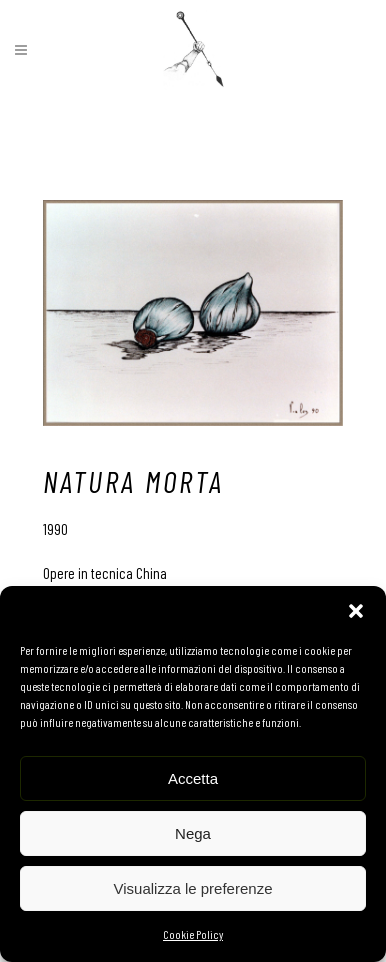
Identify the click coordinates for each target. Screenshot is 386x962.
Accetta (193, 778)
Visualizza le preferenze (193, 888)
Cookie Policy (193, 934)
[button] (356, 611)
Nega (193, 833)
